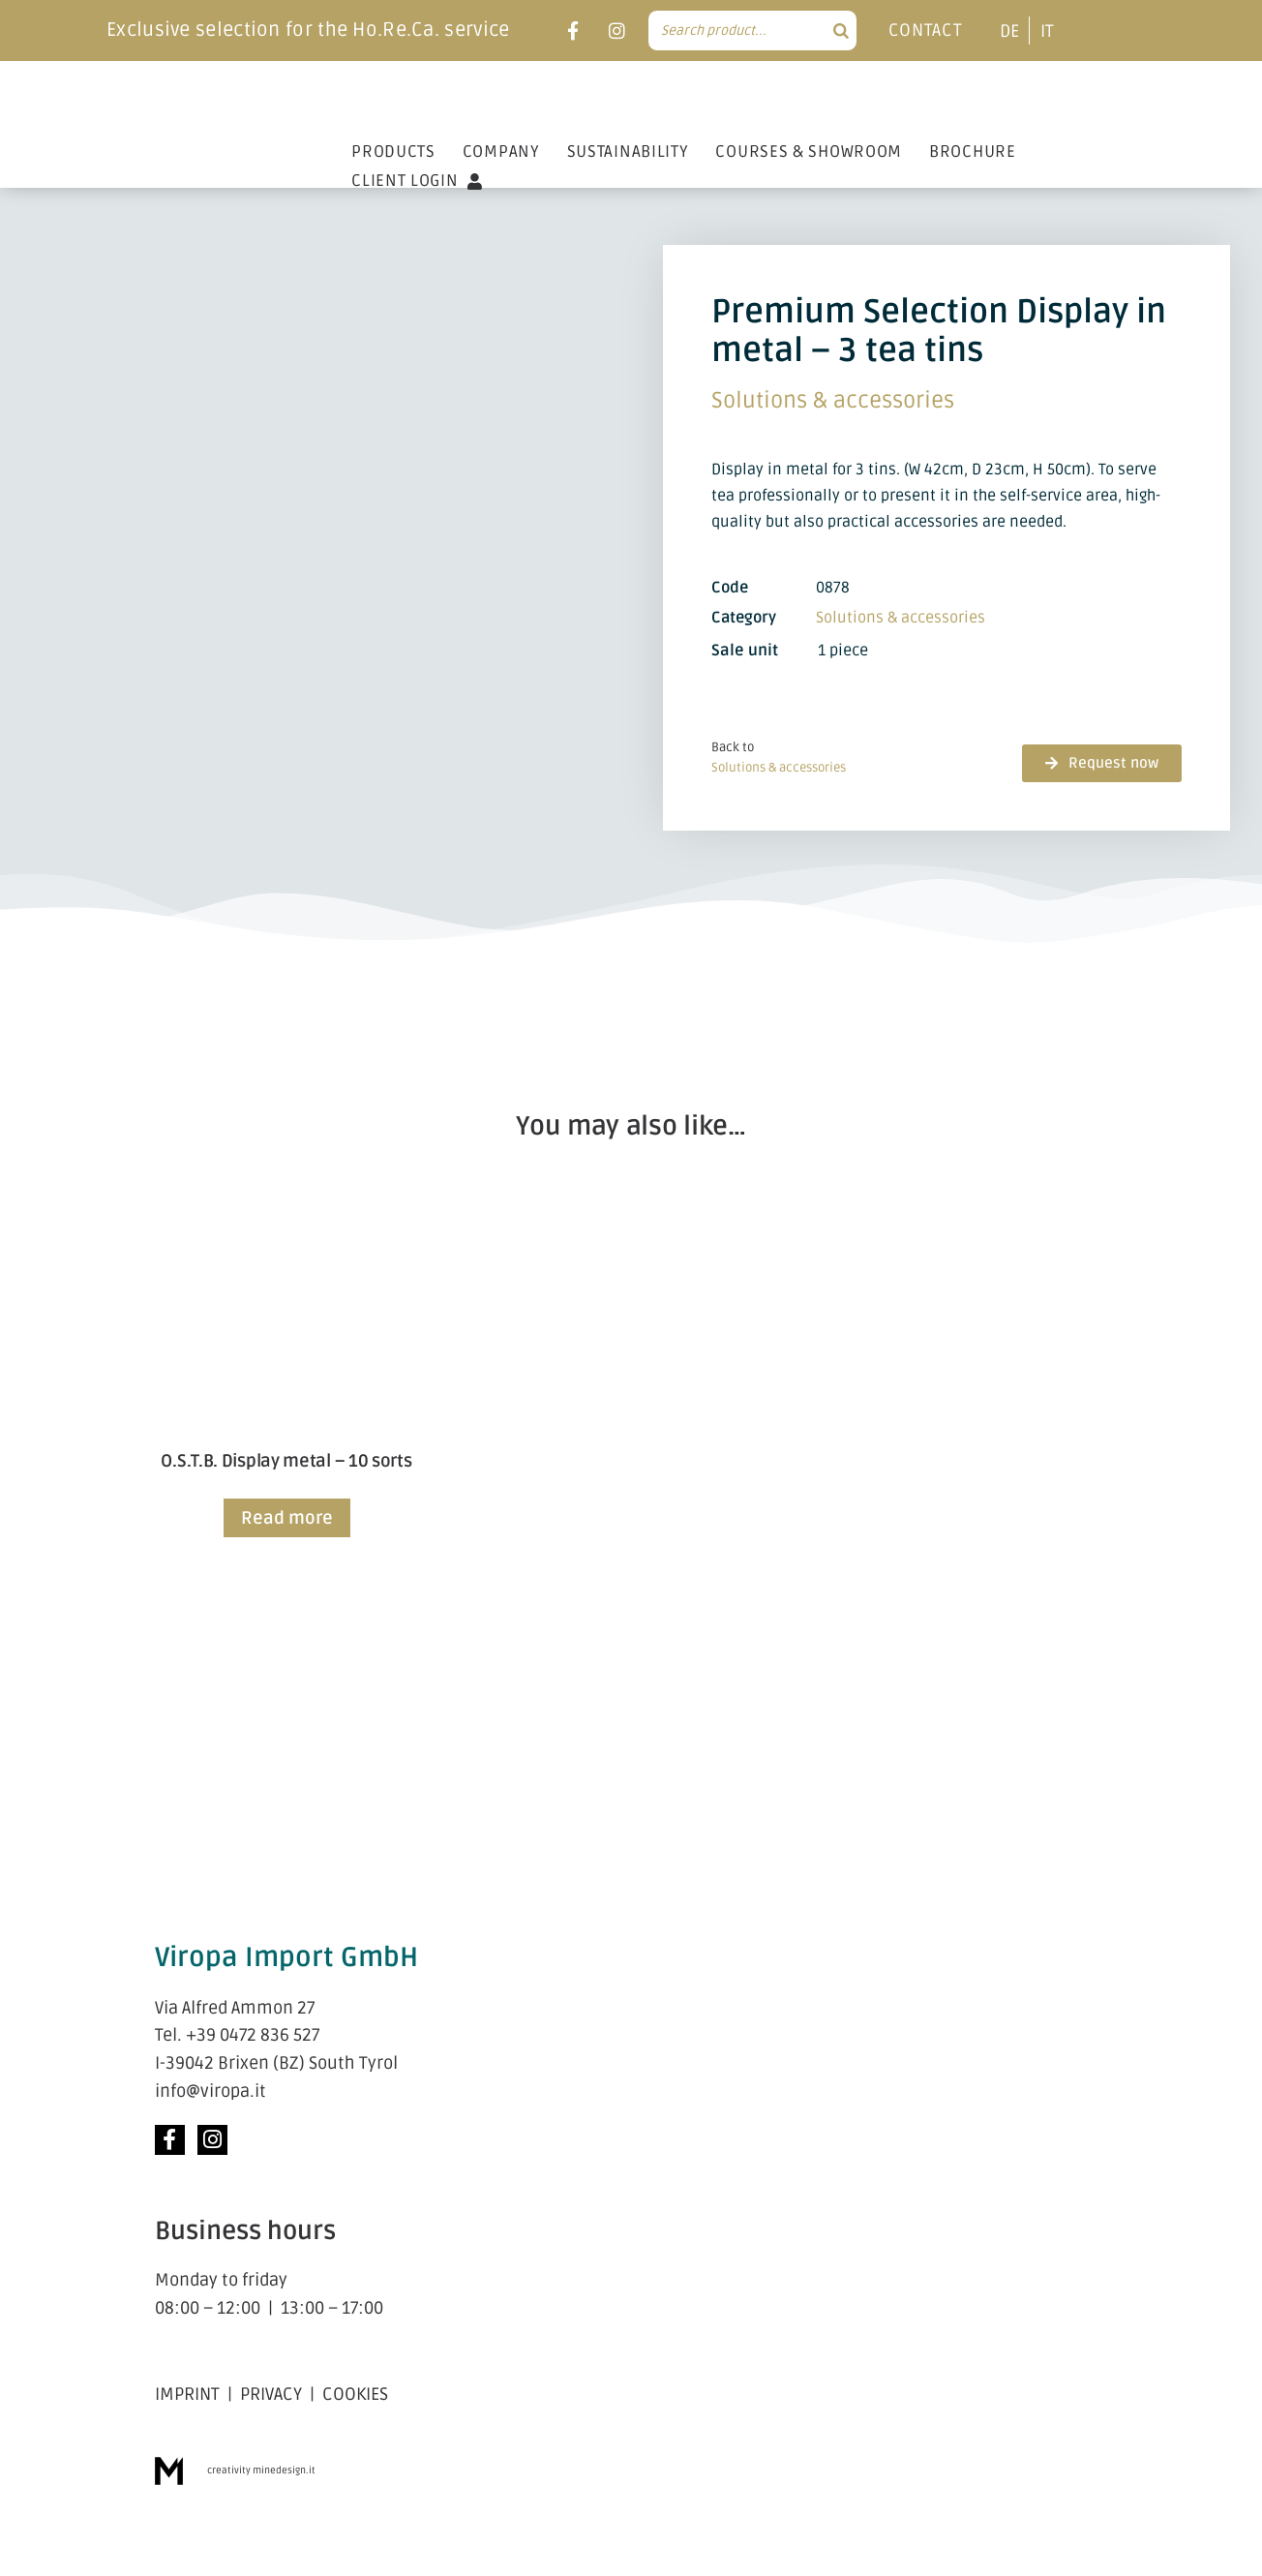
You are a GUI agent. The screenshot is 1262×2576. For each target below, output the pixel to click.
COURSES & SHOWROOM (808, 151)
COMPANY (501, 151)
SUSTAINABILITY (628, 151)
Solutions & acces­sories (832, 400)
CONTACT (925, 30)
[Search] (841, 30)
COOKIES (355, 2394)
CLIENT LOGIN (417, 180)
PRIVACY (271, 2394)
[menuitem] (1009, 30)
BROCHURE (972, 151)
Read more (287, 1518)
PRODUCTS (393, 151)
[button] (1102, 763)
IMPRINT (187, 2394)
